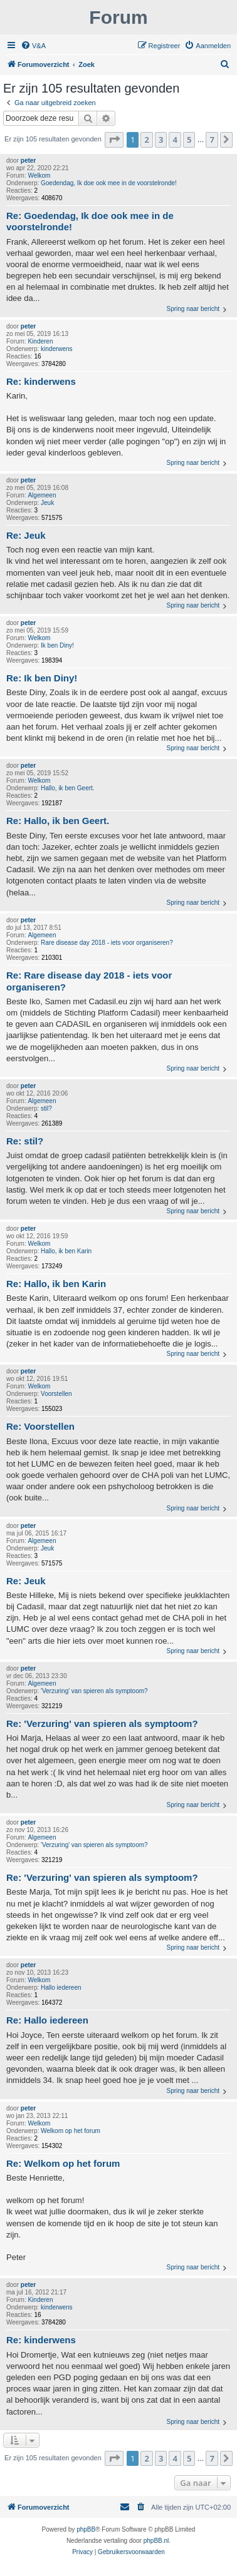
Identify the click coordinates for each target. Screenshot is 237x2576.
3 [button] (161, 139)
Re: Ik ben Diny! (41, 678)
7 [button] (211, 139)
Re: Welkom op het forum (63, 2163)
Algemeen (42, 495)
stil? (46, 1108)
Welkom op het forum (70, 2130)
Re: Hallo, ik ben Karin (56, 1283)
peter (28, 160)
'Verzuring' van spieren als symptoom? (94, 1691)
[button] (114, 139)
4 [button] (174, 139)
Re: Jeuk (26, 535)
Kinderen (40, 341)
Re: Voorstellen (40, 1426)
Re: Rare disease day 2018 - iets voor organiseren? (89, 981)
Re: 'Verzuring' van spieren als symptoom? (102, 1723)
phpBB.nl (156, 2540)
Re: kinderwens (41, 381)
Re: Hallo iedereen (47, 2020)
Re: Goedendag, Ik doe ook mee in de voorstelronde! (90, 221)
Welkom (39, 175)
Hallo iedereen (61, 1987)
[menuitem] (33, 45)
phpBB (85, 2529)
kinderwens (57, 348)
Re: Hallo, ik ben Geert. (57, 820)
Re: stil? (24, 1141)
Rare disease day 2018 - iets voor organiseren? (107, 942)
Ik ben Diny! (57, 645)
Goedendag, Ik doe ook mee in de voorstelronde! (109, 183)
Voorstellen (56, 1393)
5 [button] (189, 139)
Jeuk (47, 502)
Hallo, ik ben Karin (66, 1251)
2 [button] (146, 139)
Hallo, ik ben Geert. (68, 788)
